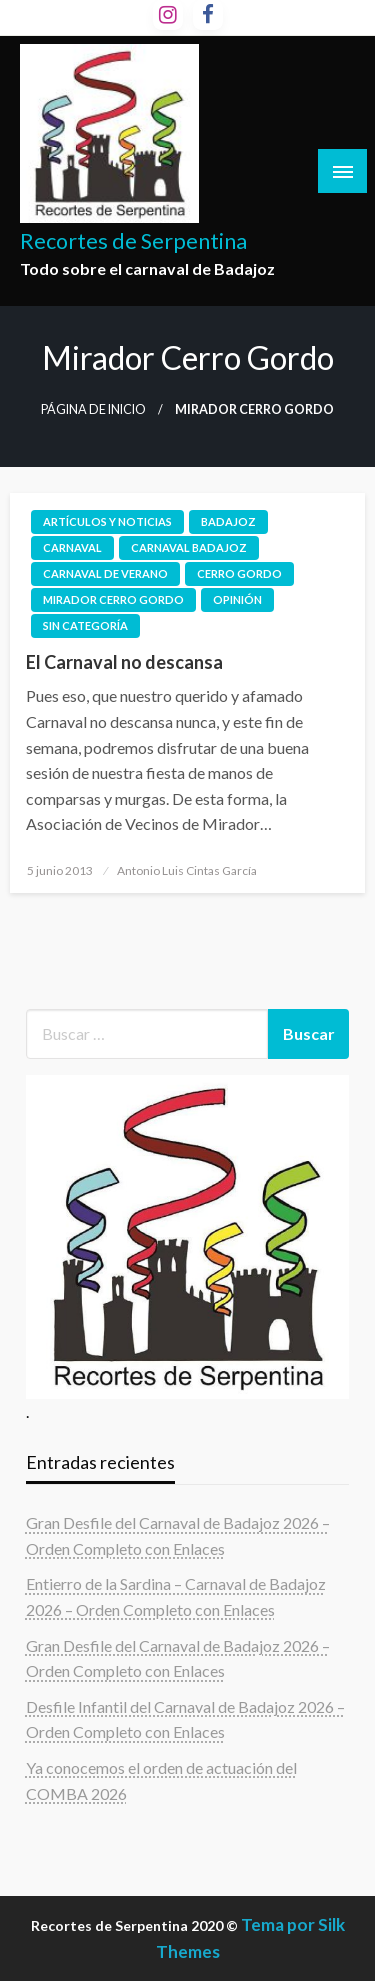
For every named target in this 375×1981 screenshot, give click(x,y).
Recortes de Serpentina (133, 241)
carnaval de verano (105, 573)
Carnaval (72, 547)
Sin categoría (85, 625)
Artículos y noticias (107, 521)
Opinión (237, 599)
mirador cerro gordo (113, 599)
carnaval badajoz (189, 547)
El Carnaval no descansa (124, 662)
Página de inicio (93, 409)
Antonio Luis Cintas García (187, 870)
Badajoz (228, 521)
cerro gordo (239, 573)
